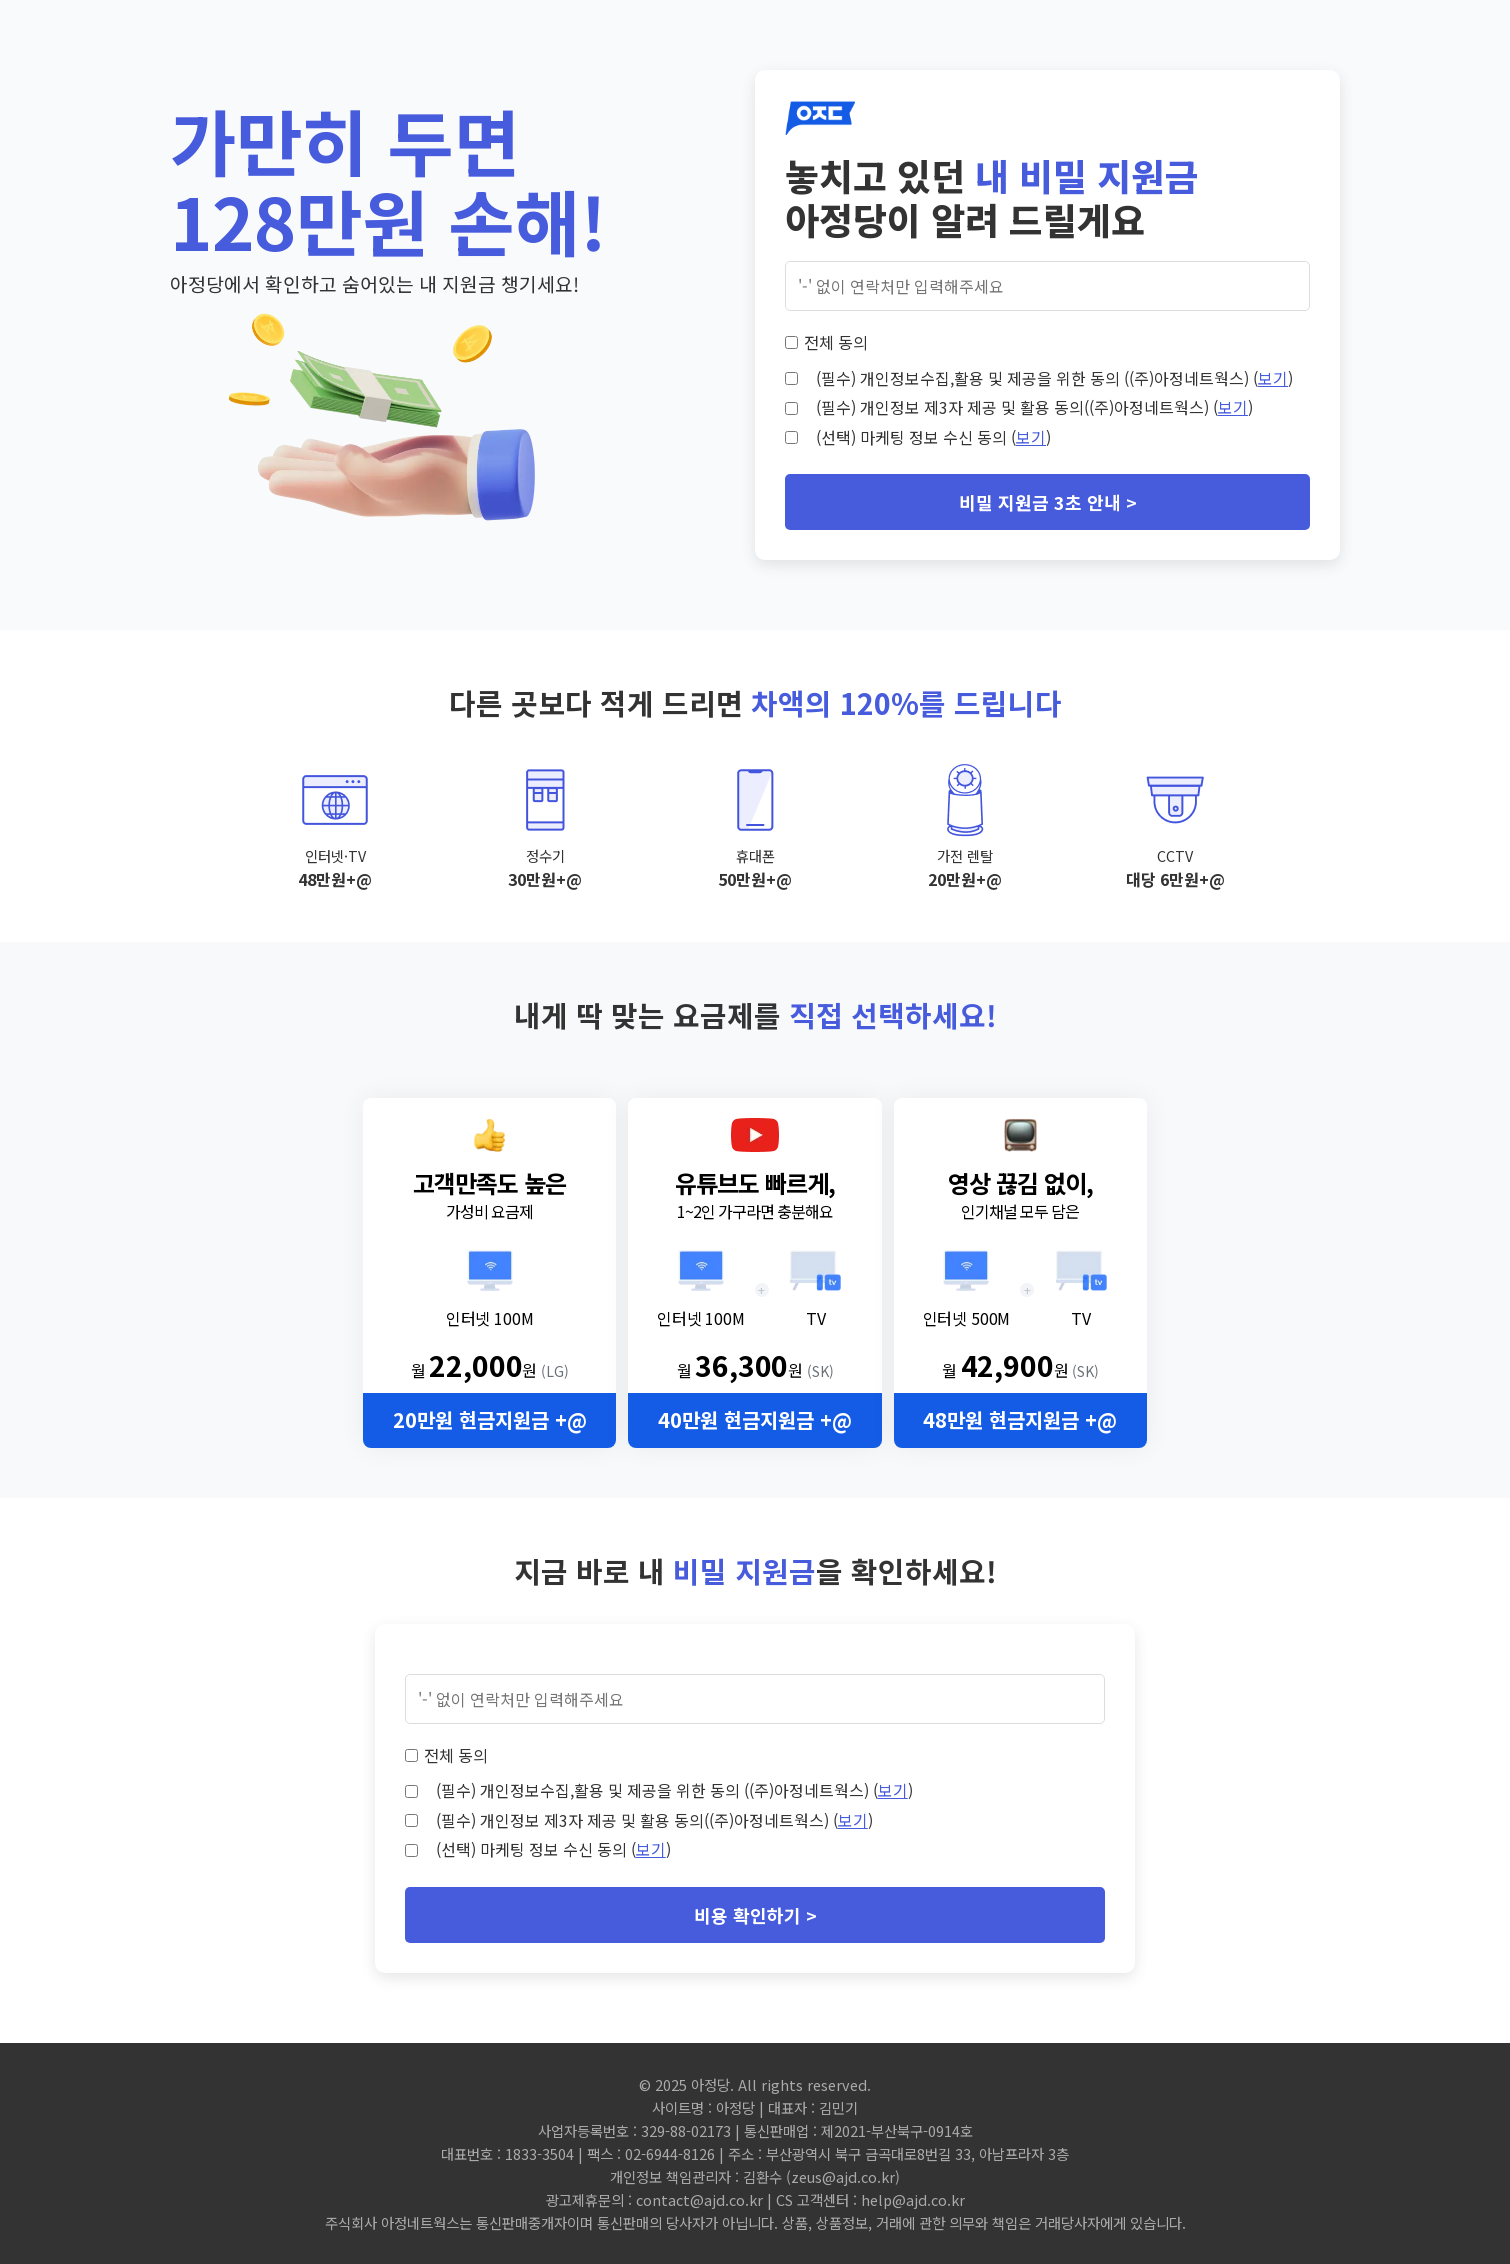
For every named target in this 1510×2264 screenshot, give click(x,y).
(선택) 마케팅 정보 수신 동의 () (933, 437)
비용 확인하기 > (755, 1915)
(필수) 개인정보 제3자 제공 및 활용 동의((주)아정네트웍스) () (1034, 407)
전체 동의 (836, 342)
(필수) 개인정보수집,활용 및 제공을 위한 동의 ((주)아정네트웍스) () (1054, 378)
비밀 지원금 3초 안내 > (1048, 502)
